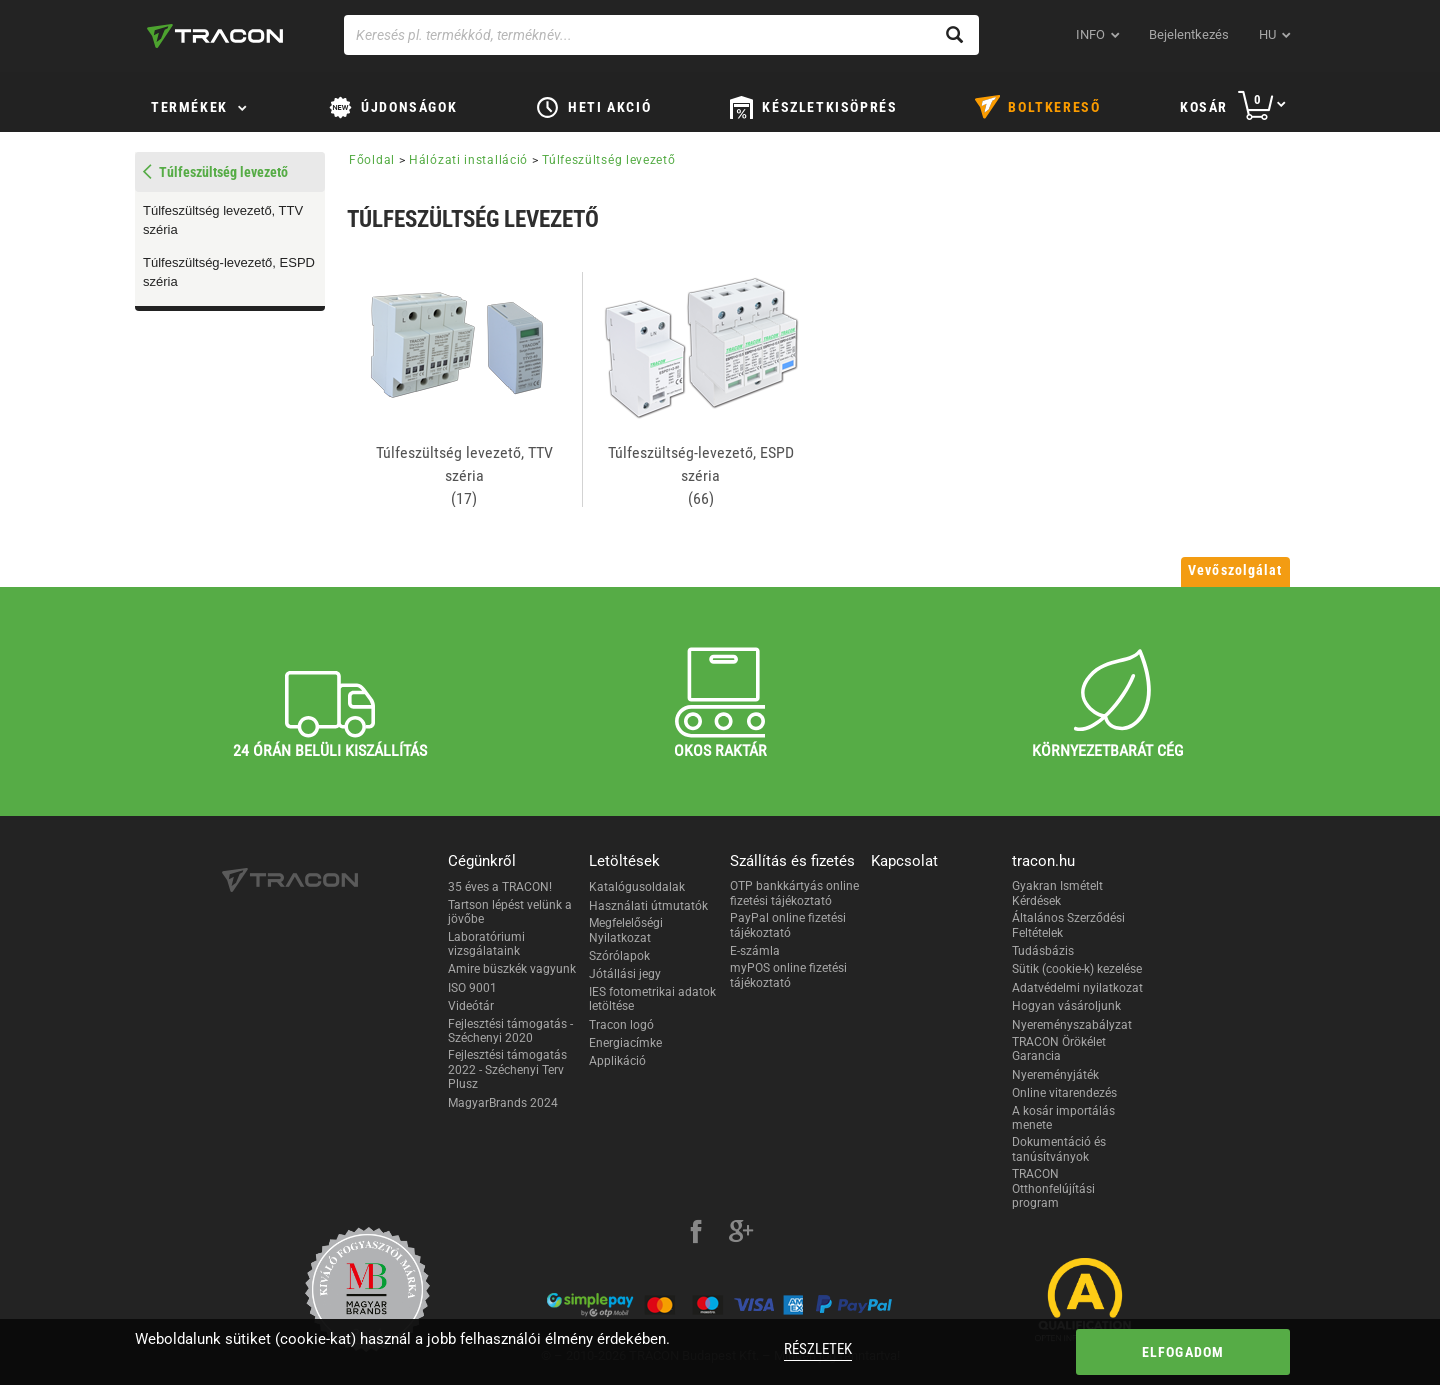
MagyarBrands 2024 (503, 1103)
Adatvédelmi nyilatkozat (1077, 988)
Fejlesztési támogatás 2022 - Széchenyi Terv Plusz (507, 1069)
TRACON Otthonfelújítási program (1053, 1188)
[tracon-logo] (215, 36)
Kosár (1204, 107)
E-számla (755, 951)
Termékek (189, 107)
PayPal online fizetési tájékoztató (788, 925)
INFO (1090, 34)
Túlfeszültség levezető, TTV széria (223, 220)
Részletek (818, 1349)
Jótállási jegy (625, 974)
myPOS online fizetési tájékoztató (788, 975)
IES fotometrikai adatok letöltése (652, 999)
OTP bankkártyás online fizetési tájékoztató (794, 893)
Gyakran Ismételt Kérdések (1057, 893)
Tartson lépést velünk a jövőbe (510, 912)
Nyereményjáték (1055, 1075)
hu (1267, 34)
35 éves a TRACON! (500, 887)
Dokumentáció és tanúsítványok (1059, 1149)
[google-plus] (741, 1234)
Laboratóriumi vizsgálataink (486, 944)
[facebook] (696, 1234)
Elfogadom (1183, 1352)
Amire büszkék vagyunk (512, 969)
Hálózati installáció (468, 160)
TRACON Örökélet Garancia (1059, 1049)
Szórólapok (619, 956)
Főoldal (372, 160)
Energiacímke (625, 1043)
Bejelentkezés (1189, 34)
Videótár (471, 1006)
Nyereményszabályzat (1072, 1025)
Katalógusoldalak (637, 887)
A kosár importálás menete (1063, 1118)
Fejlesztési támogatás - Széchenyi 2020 (510, 1031)
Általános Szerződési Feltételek (1068, 925)
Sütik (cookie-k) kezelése (1077, 969)
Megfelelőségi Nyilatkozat (626, 930)
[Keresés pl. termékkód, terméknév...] (661, 35)
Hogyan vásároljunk (1066, 1006)
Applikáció (617, 1061)
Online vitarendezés (1064, 1093)
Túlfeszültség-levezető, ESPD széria (229, 272)
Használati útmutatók (648, 906)
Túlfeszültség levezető (608, 160)
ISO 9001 (472, 988)
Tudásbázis (1043, 951)
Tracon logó (621, 1025)
